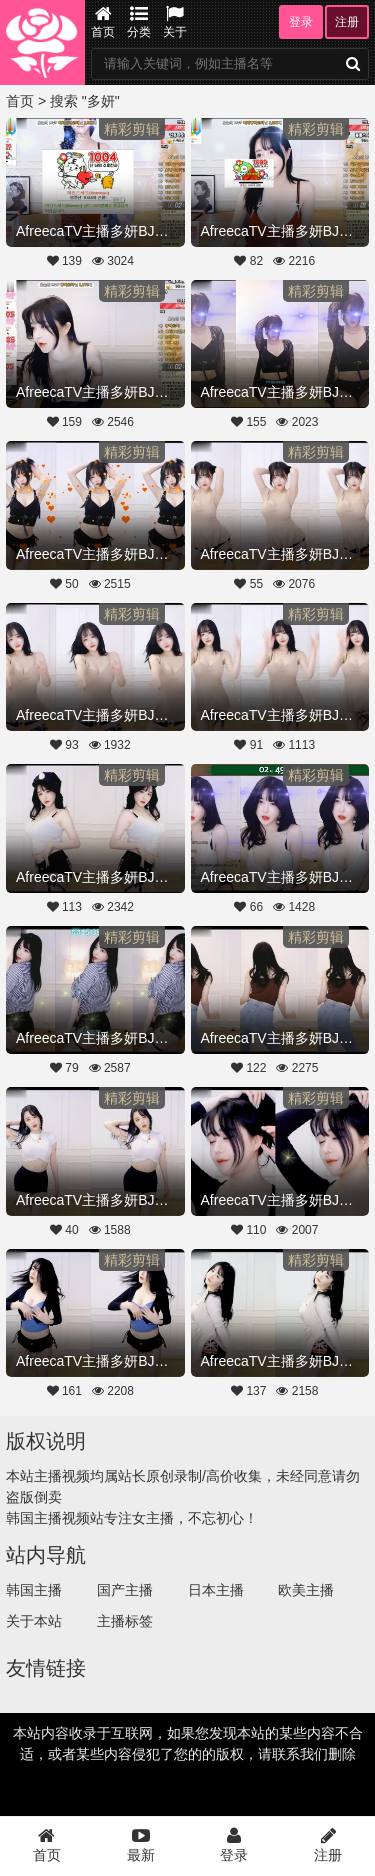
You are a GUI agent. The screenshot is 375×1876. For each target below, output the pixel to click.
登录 (301, 22)
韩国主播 (34, 1590)
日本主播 (216, 1590)
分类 (139, 22)
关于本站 (34, 1621)
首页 (103, 22)
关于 (175, 22)
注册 (347, 22)
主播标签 (125, 1621)
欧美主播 (306, 1590)
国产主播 (125, 1590)
